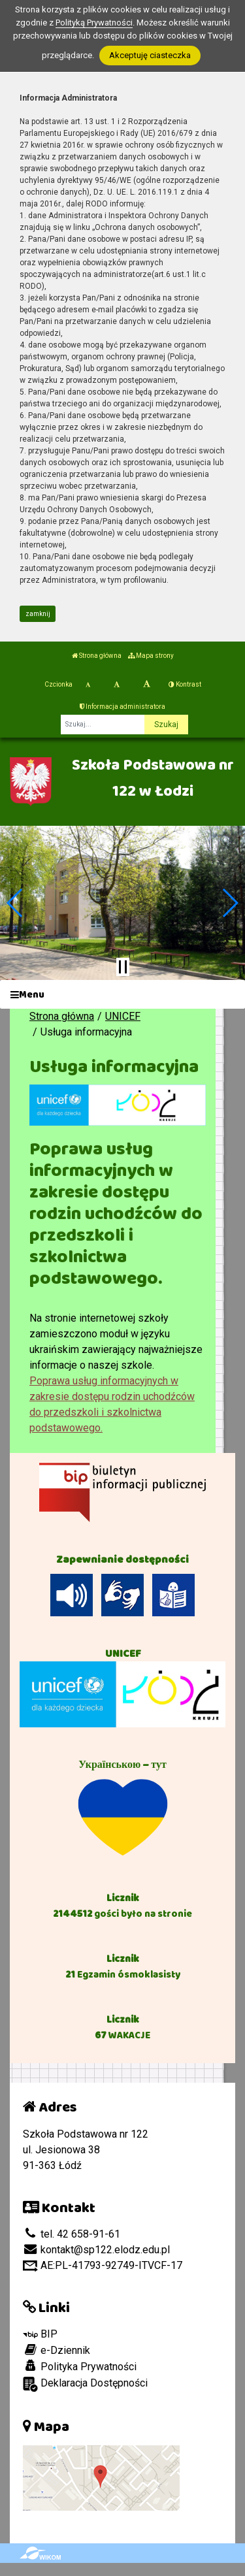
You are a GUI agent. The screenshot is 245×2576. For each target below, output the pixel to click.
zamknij (37, 613)
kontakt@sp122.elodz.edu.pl (96, 2249)
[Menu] (122, 994)
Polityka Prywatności (80, 2366)
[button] (15, 903)
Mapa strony (151, 655)
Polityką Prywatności (94, 22)
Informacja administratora (122, 706)
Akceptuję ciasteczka (150, 55)
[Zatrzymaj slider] (123, 966)
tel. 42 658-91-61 (71, 2234)
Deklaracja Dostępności (85, 2384)
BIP (40, 2334)
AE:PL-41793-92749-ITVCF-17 (102, 2265)
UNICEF (122, 1016)
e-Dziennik (56, 2349)
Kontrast (185, 684)
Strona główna (97, 655)
